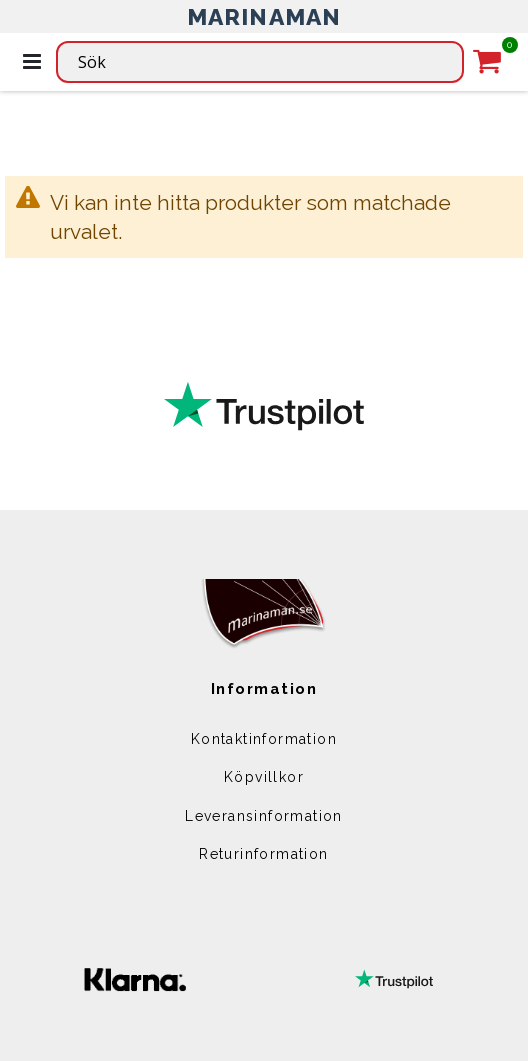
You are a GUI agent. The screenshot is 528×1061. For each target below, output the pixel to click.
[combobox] (260, 62)
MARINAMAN (264, 16)
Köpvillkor (264, 777)
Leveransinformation (264, 816)
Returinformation (263, 854)
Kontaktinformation (264, 739)
